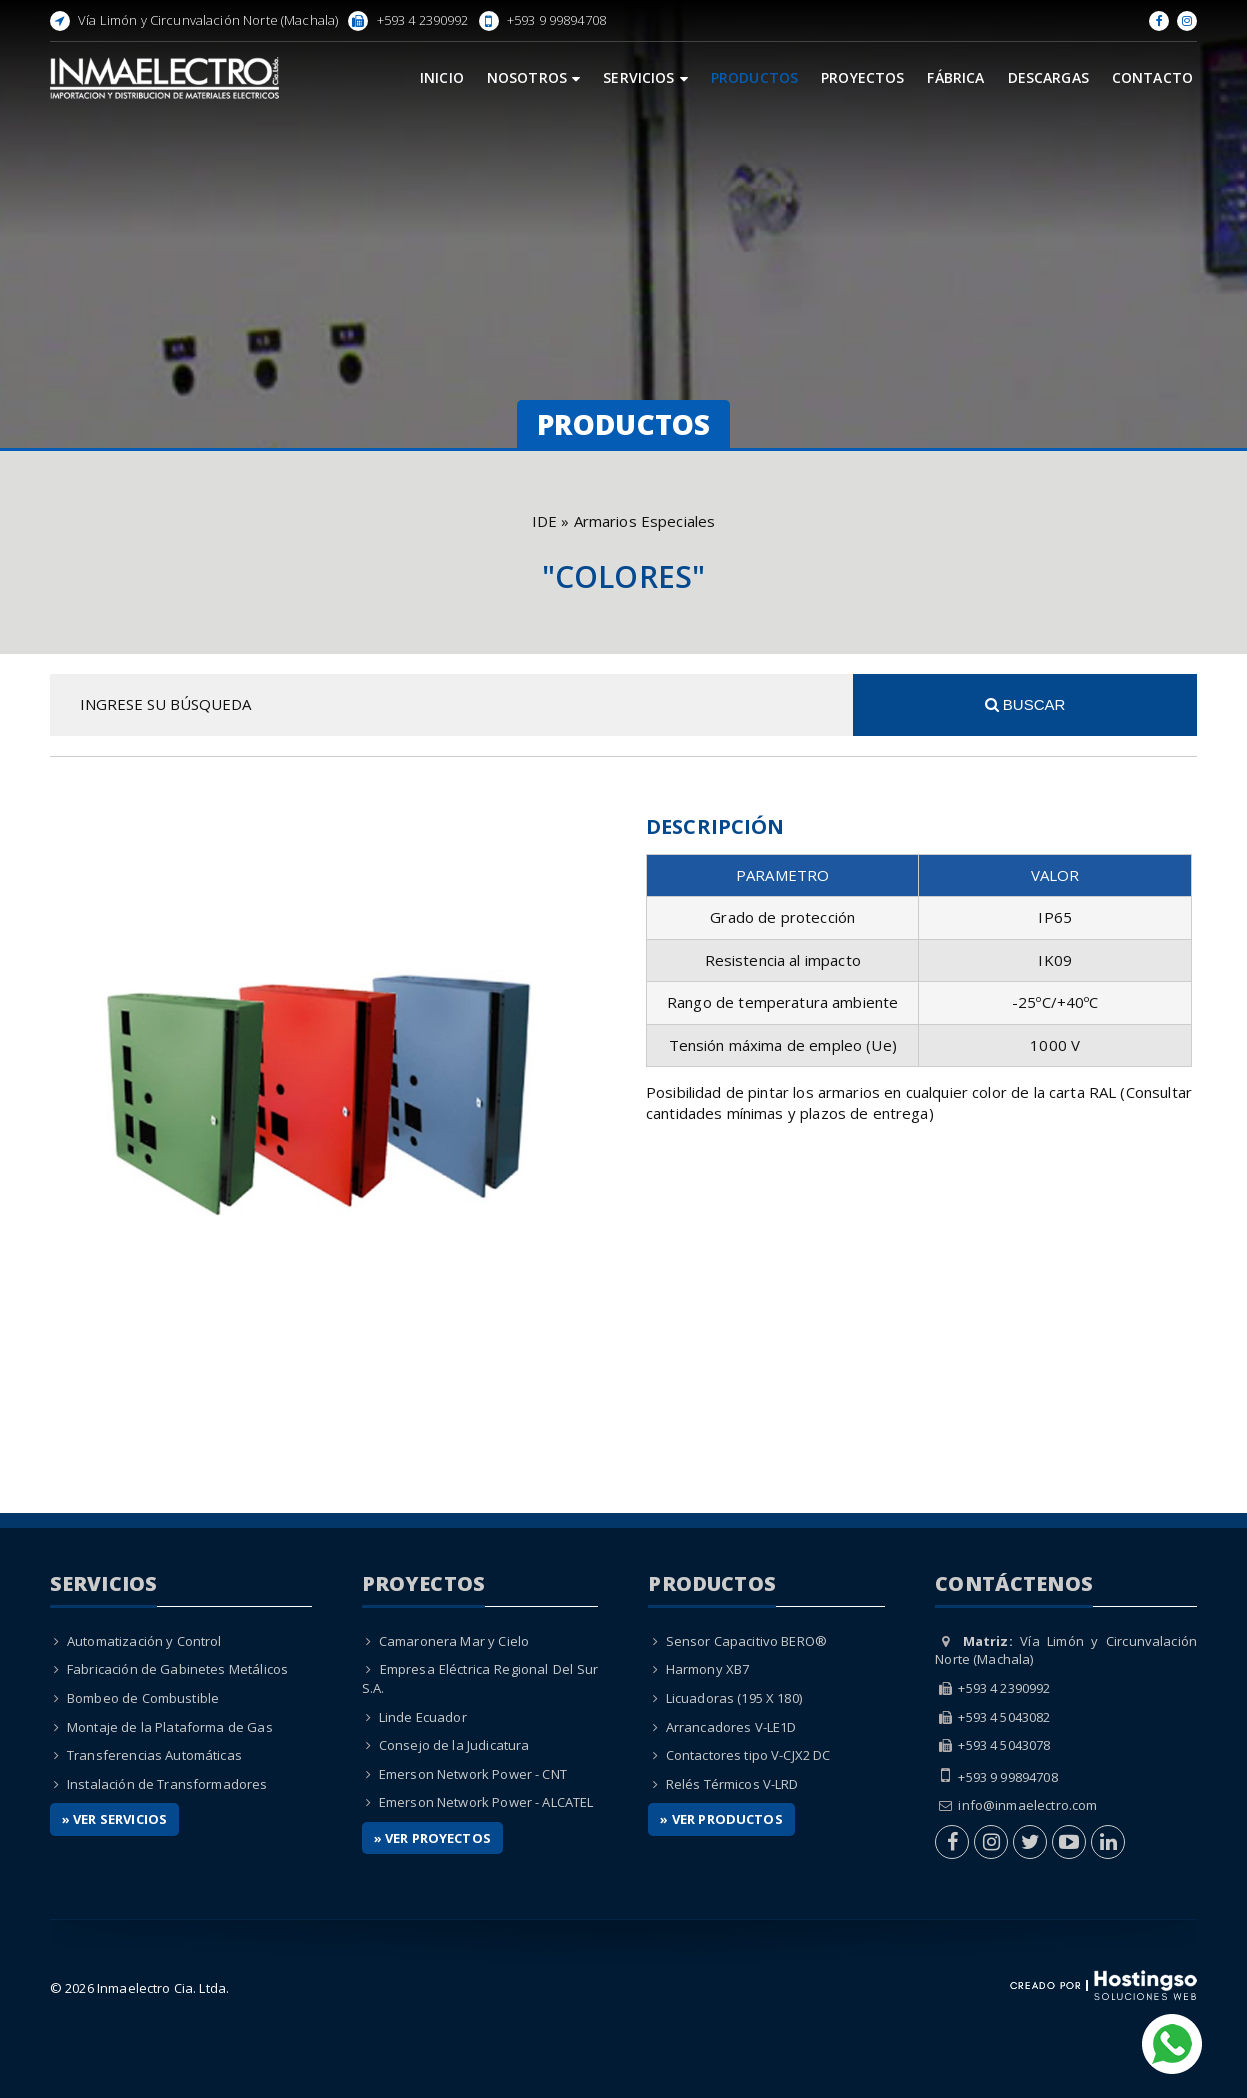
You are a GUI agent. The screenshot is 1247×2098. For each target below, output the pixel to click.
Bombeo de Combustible (143, 1698)
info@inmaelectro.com (1027, 1805)
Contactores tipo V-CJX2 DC (748, 1755)
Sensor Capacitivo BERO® (746, 1641)
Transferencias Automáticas (154, 1755)
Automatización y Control (144, 1641)
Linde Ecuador (423, 1717)
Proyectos (862, 77)
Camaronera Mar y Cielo (454, 1641)
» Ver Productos (721, 1819)
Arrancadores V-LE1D (731, 1727)
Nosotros (533, 77)
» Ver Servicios (114, 1819)
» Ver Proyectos (432, 1838)
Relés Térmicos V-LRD (732, 1784)
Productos (754, 77)
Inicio (442, 77)
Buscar (1025, 704)
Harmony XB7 (708, 1669)
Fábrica (955, 77)
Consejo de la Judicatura (454, 1745)
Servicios (645, 77)
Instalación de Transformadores (167, 1784)
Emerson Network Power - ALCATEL (486, 1802)
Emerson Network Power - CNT (473, 1774)
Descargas (1048, 77)
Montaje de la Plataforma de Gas (170, 1727)
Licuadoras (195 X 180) (734, 1698)
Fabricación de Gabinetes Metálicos (177, 1669)
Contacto (1152, 77)
